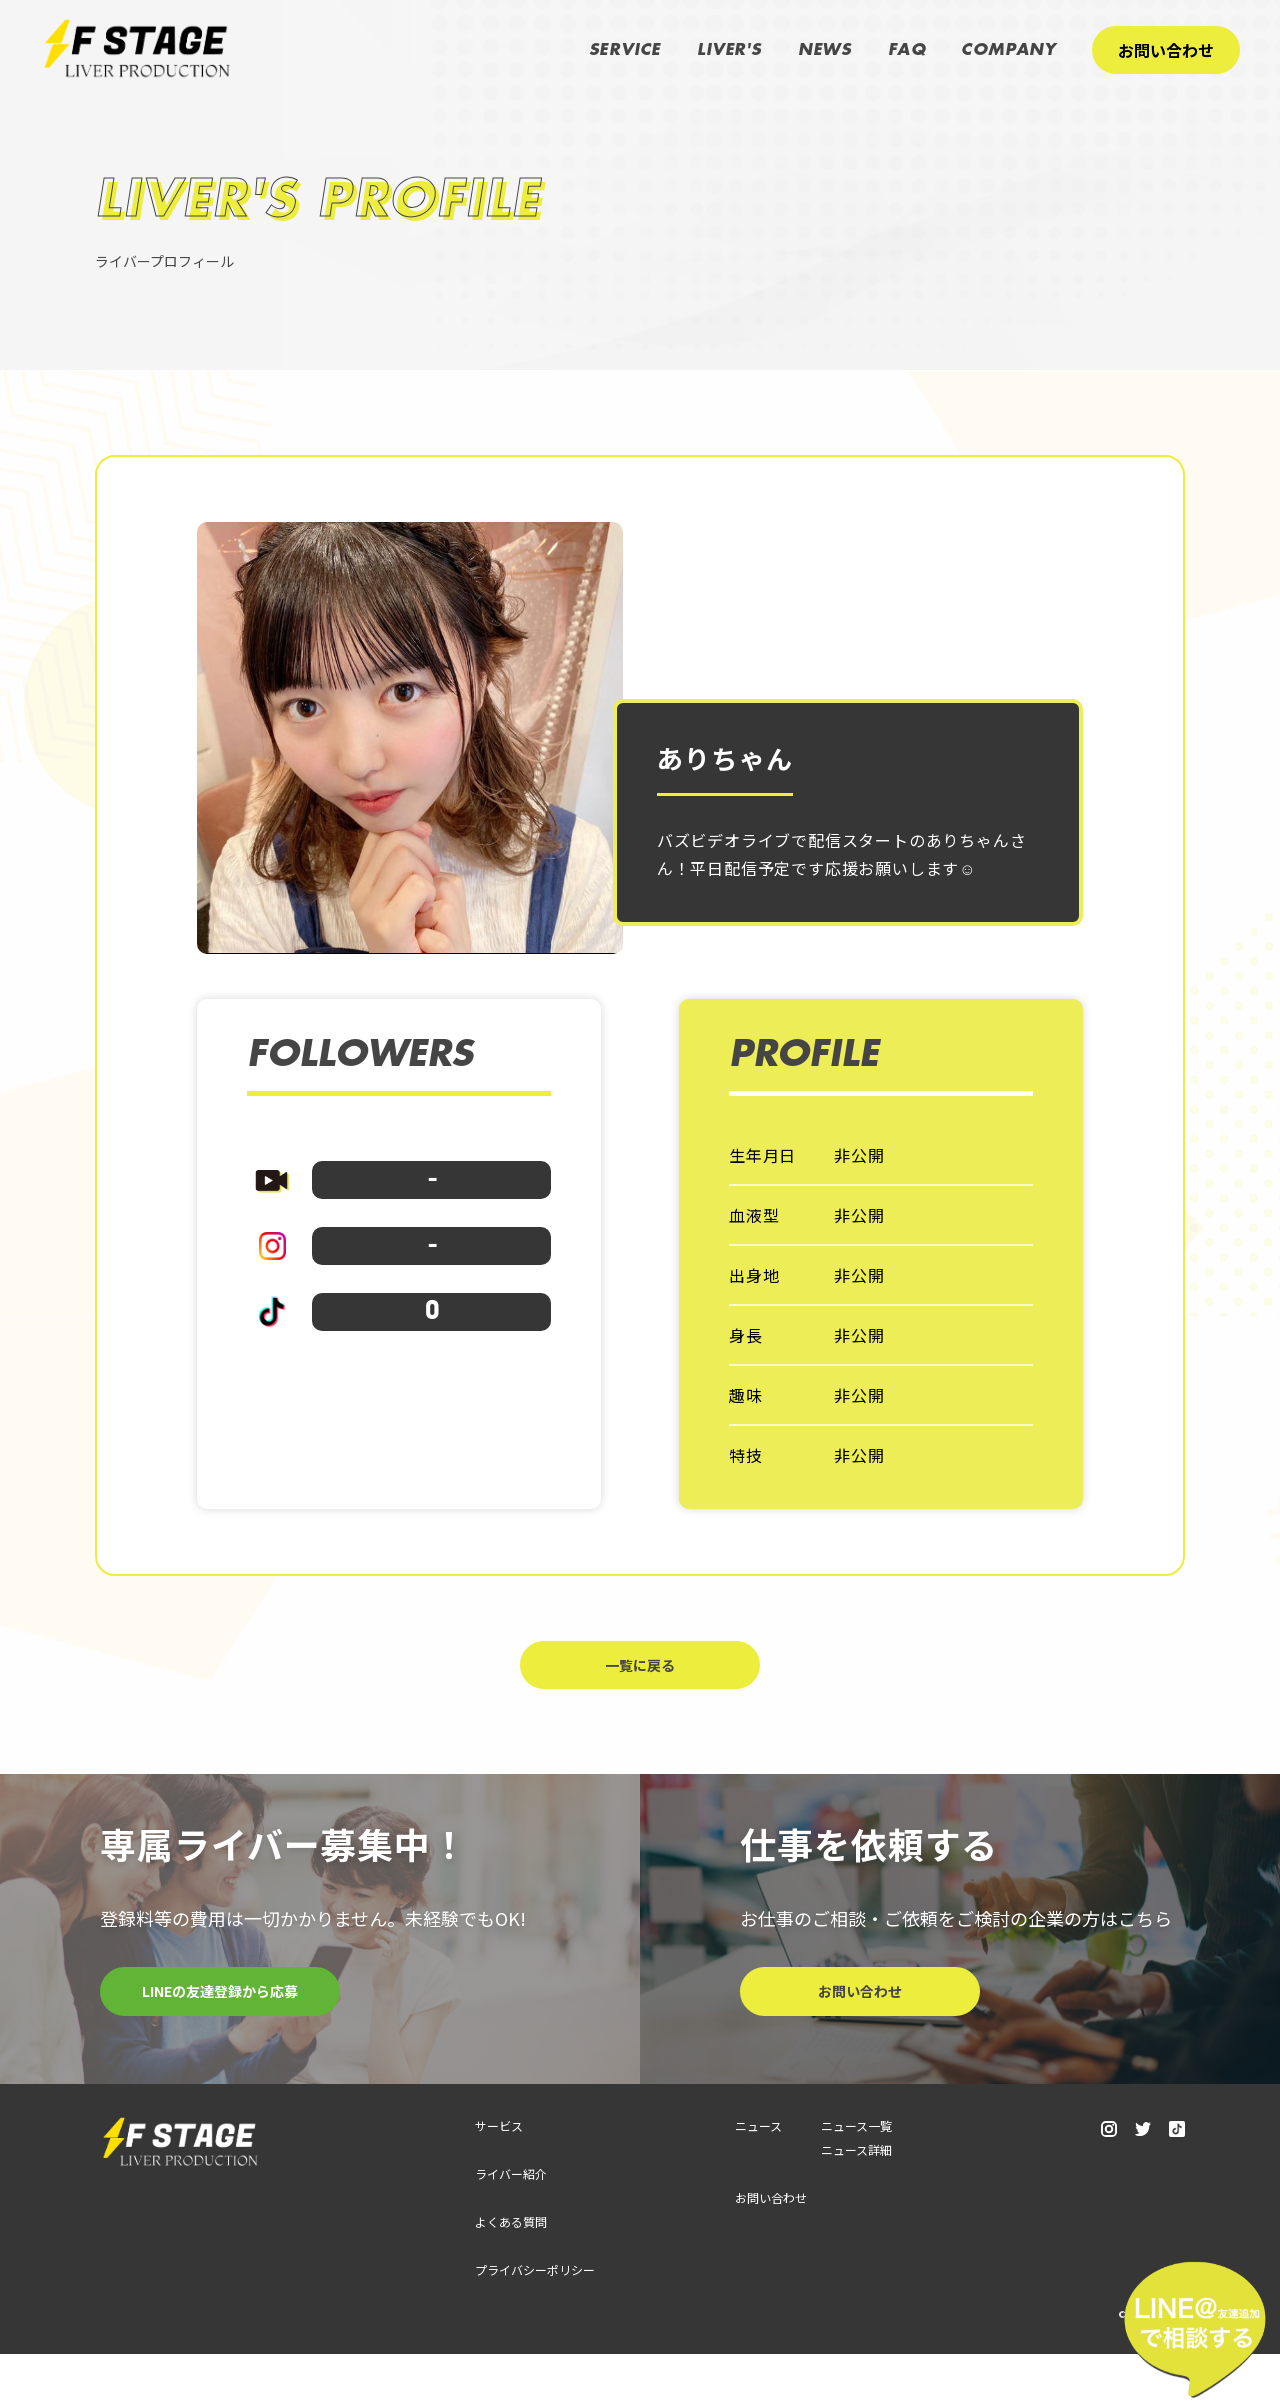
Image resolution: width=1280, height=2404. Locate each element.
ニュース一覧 (856, 2175)
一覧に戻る (640, 1714)
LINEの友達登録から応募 (220, 2042)
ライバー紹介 (511, 2223)
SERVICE (625, 50)
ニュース (758, 2175)
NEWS (825, 50)
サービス (499, 2175)
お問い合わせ (1166, 50)
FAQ (906, 50)
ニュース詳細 (856, 2199)
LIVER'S (729, 50)
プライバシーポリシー (535, 2319)
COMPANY (1008, 50)
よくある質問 (511, 2271)
